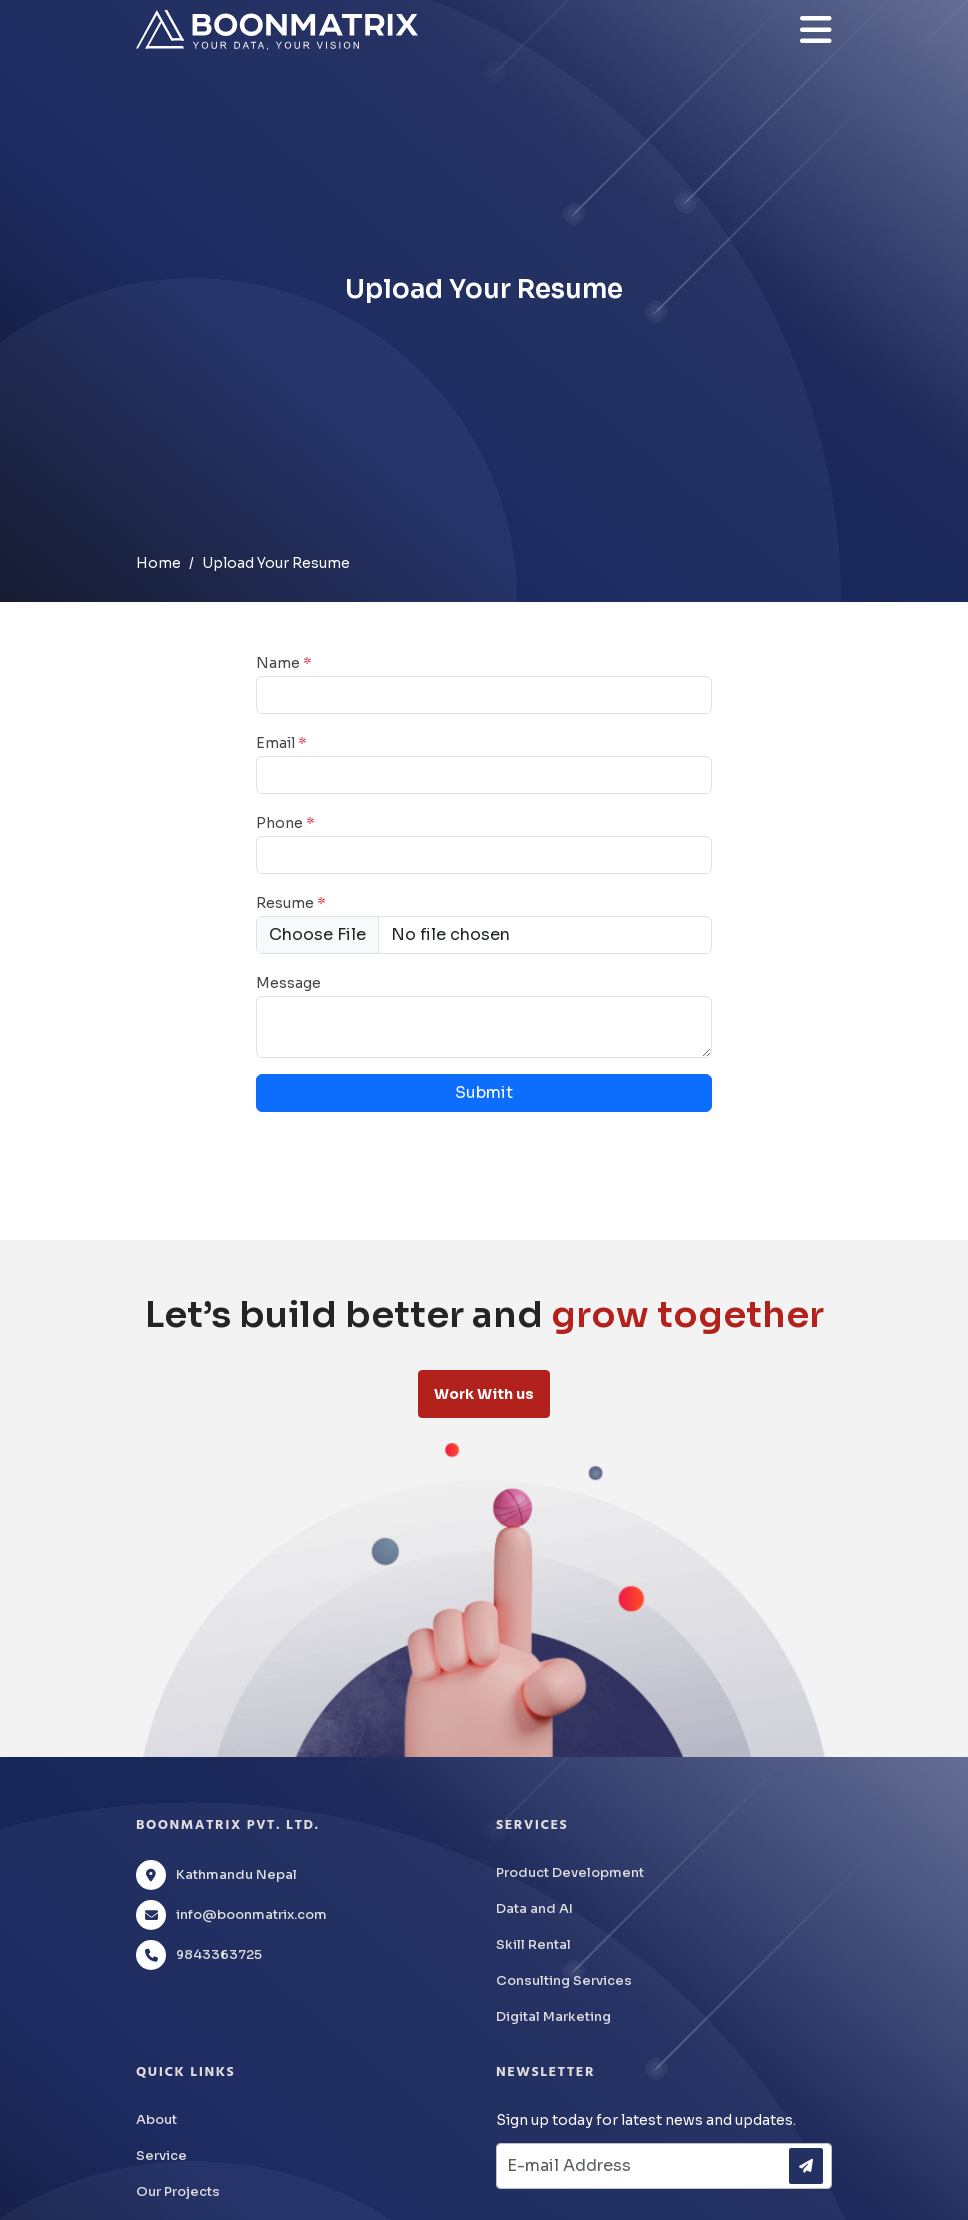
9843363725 (219, 1954)
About (156, 2119)
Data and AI (534, 1908)
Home (158, 563)
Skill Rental (533, 1944)
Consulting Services (564, 1980)
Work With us (484, 1394)
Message (288, 983)
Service (161, 2155)
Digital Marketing (553, 2016)
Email (281, 743)
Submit (484, 1092)
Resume (291, 903)
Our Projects (178, 2191)
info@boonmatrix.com (251, 1914)
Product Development (570, 1872)
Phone (285, 823)
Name (284, 663)
